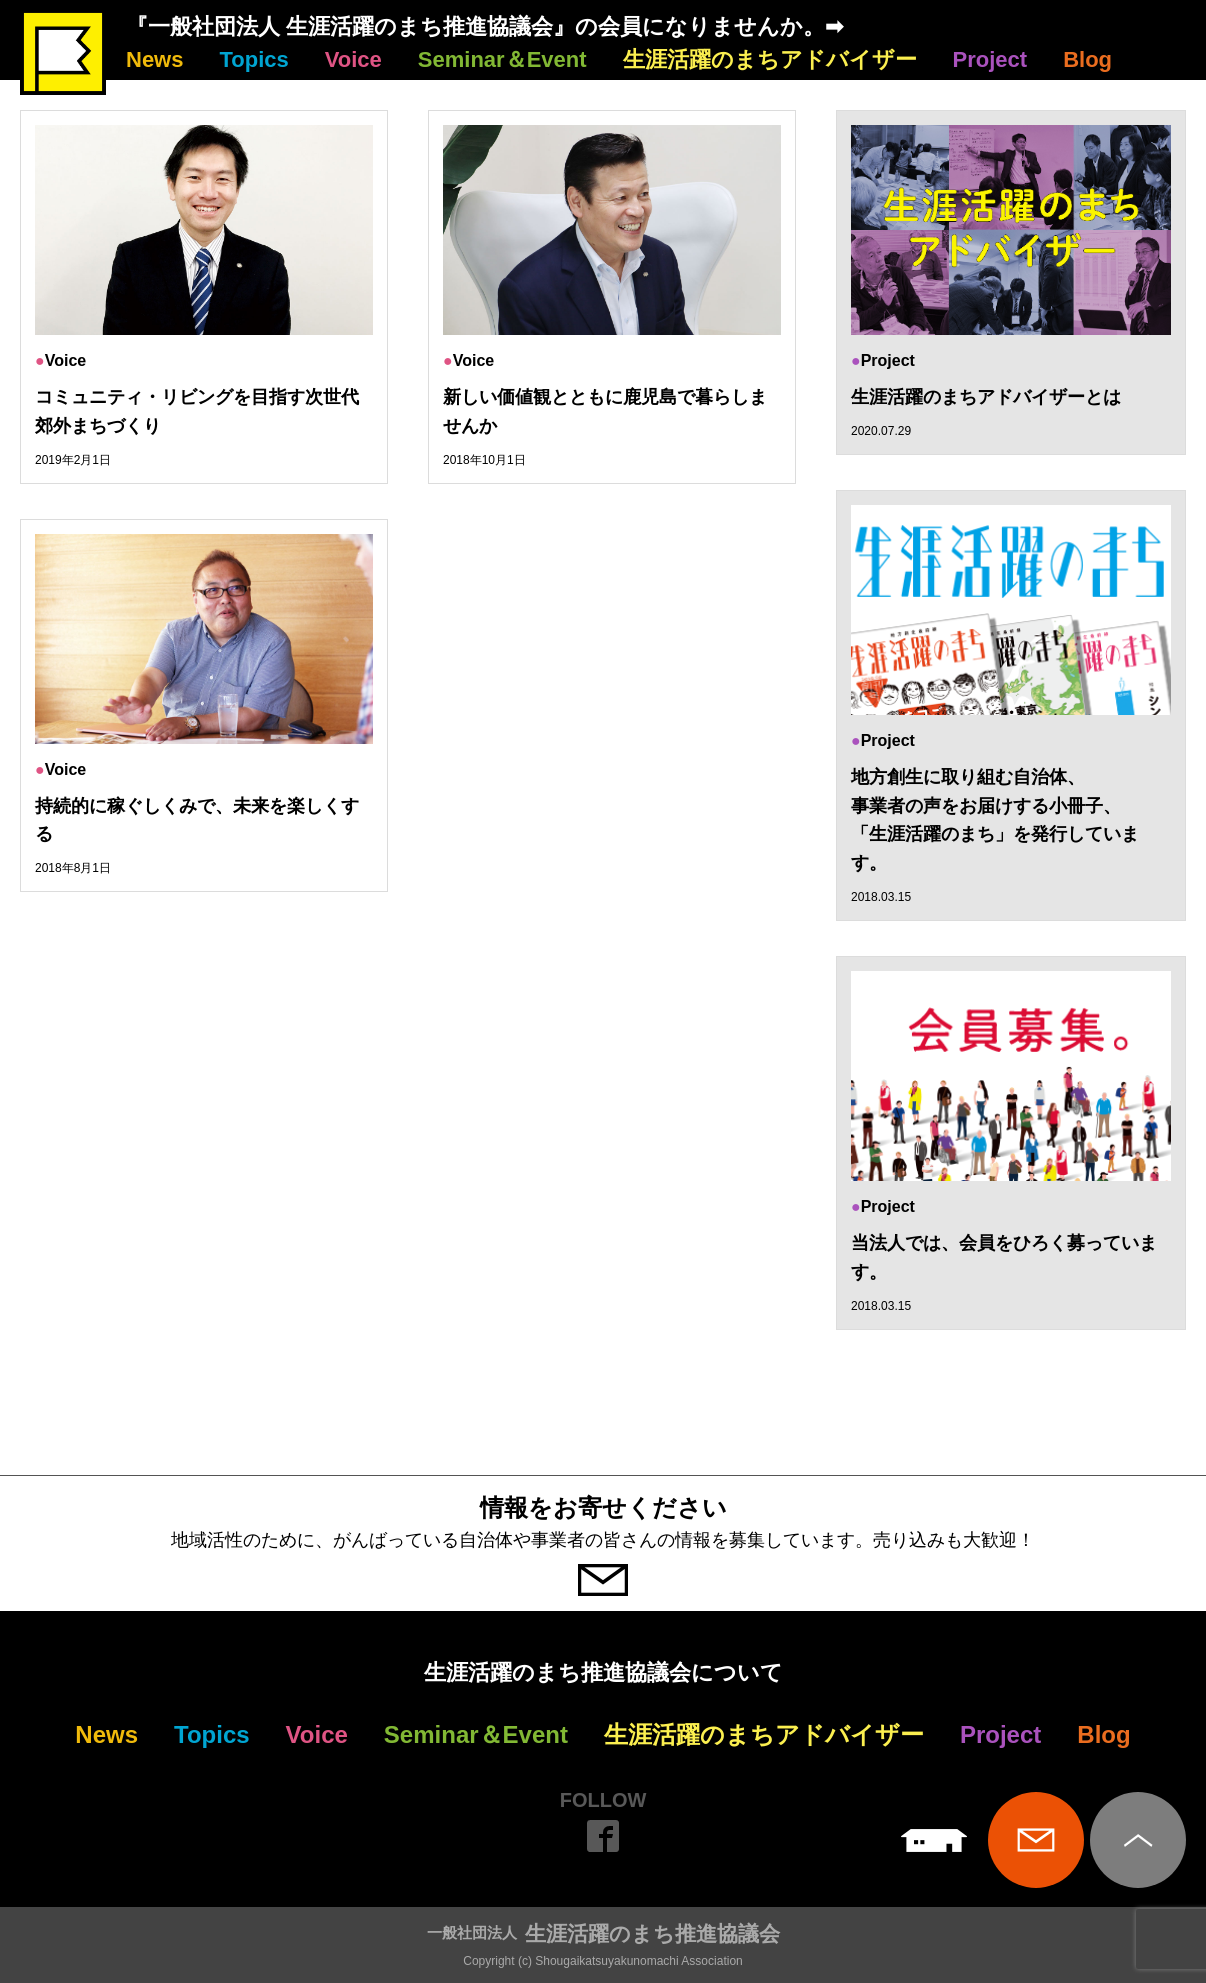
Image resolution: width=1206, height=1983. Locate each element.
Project (990, 59)
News (154, 59)
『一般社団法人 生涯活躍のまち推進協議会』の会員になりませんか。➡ (484, 26)
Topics (253, 59)
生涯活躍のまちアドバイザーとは (986, 397)
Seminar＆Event (502, 59)
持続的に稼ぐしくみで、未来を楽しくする (197, 820)
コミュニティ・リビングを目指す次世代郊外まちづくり (197, 411)
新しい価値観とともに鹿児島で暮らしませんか (605, 411)
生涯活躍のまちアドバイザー (770, 59)
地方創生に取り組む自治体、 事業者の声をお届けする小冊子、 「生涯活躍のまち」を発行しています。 (995, 820)
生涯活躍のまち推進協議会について (603, 1672)
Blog (1087, 59)
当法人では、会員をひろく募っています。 (1004, 1257)
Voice (353, 59)
